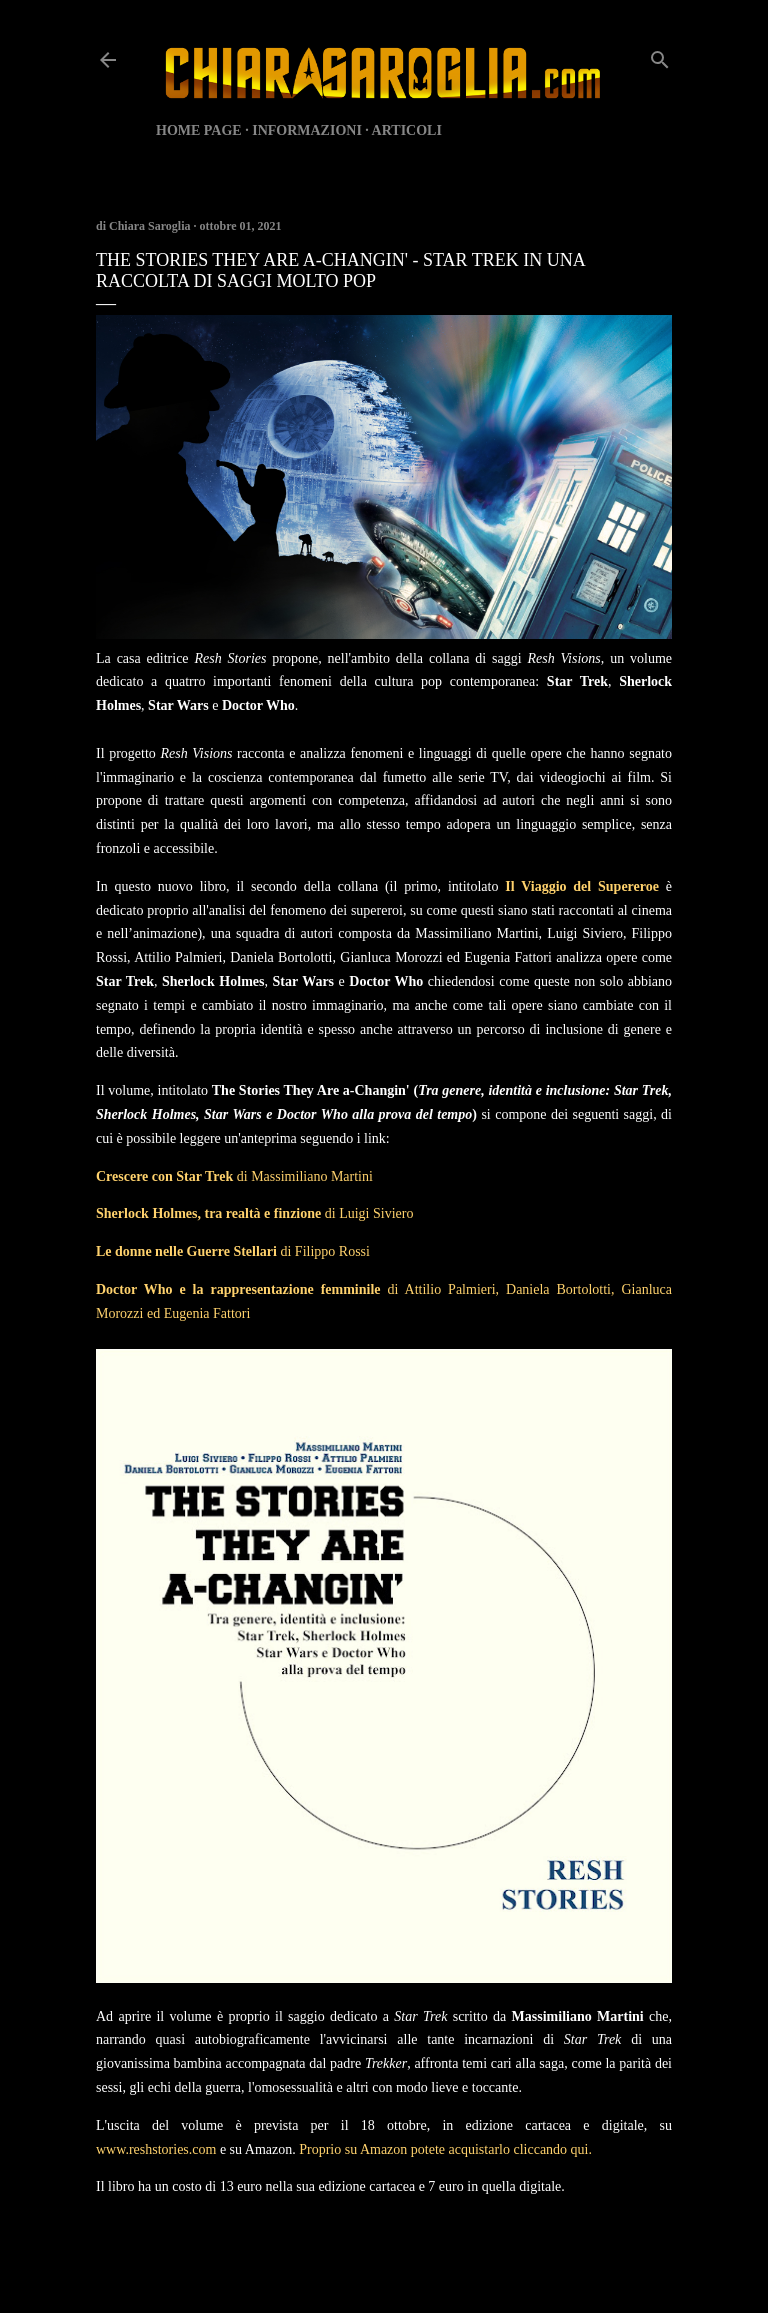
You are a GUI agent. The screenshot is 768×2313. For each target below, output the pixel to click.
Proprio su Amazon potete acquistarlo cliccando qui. (445, 2149)
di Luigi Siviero (254, 1213)
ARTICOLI (407, 130)
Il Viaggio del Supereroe (582, 886)
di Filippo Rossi (233, 1251)
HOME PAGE (199, 130)
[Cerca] (660, 56)
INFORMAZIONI (307, 130)
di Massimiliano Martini (234, 1176)
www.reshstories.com (156, 2149)
